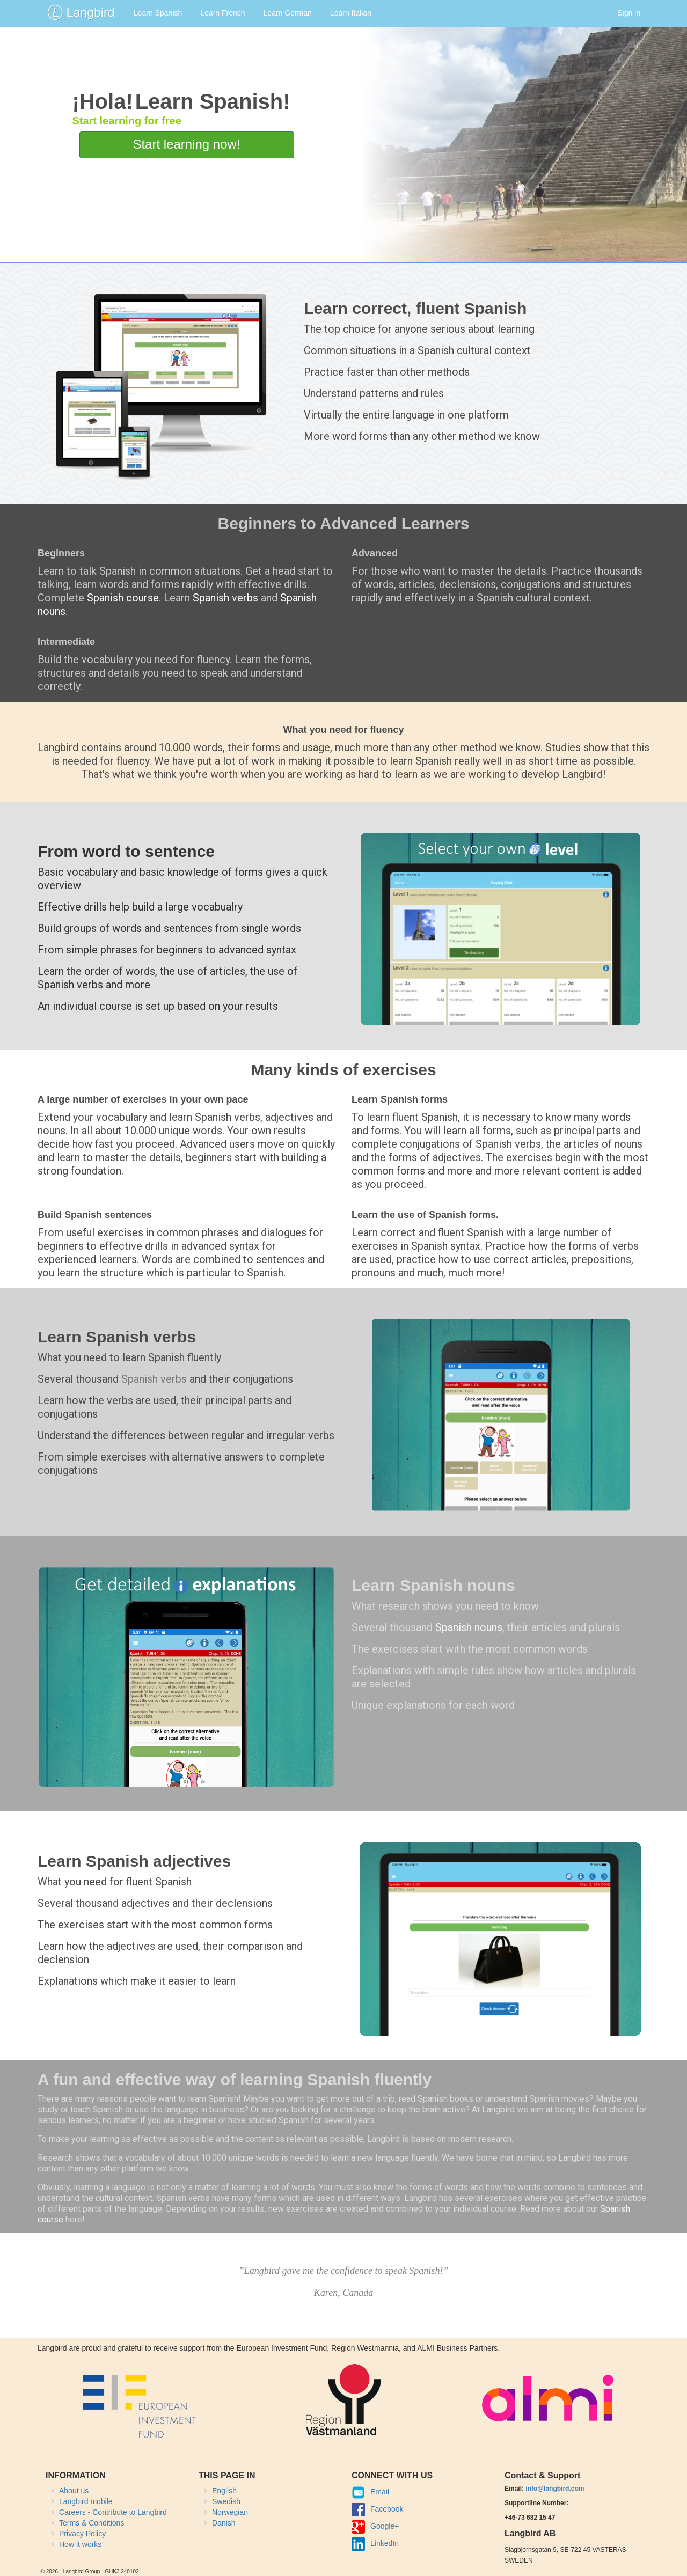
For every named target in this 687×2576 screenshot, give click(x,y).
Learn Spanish (158, 13)
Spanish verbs (225, 597)
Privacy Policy (82, 2533)
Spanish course (123, 597)
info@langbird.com (554, 2488)
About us (74, 2490)
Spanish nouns (468, 1627)
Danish (224, 2523)
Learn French (222, 13)
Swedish (226, 2501)
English (224, 2490)
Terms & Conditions (91, 2523)
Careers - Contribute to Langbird (113, 2512)
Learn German (288, 13)
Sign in (628, 13)
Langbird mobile (86, 2501)
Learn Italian (350, 13)
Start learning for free (126, 121)
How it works (80, 2544)
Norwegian (230, 2512)
